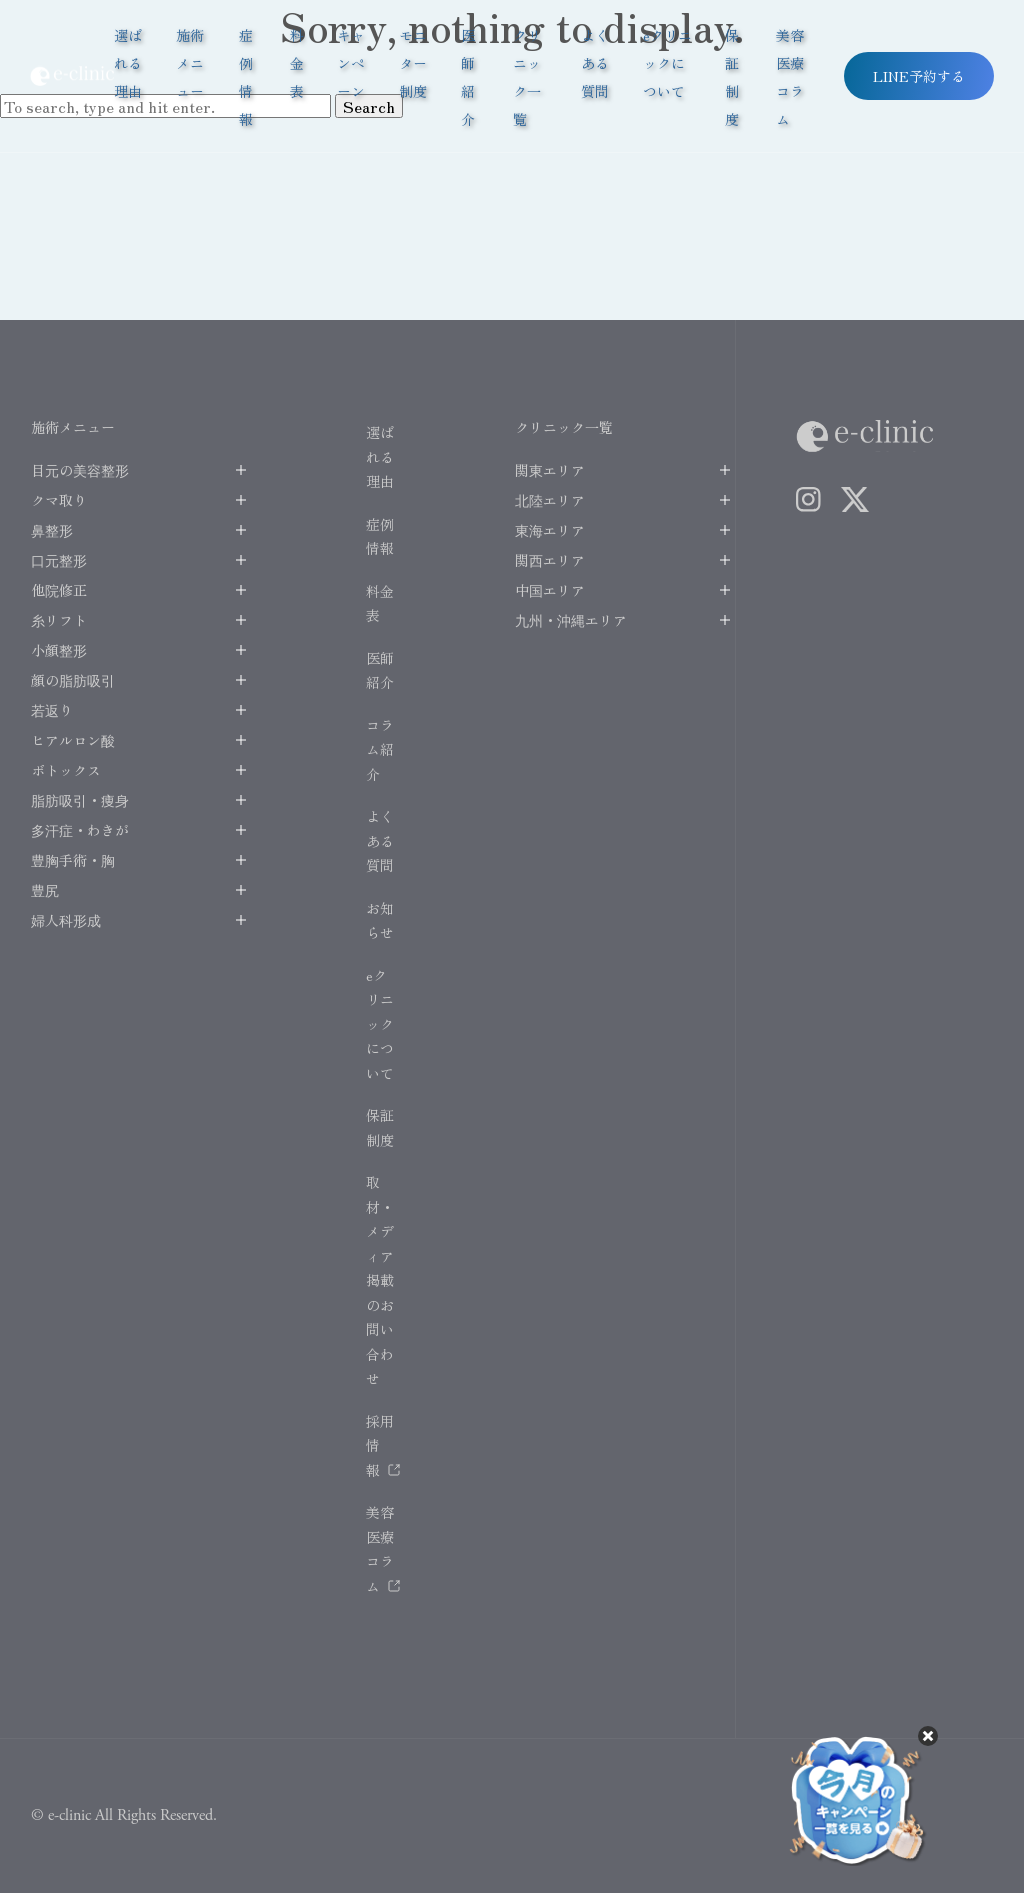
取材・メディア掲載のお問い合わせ (380, 1280)
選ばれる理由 (128, 63)
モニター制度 (413, 63)
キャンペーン (351, 63)
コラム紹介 (380, 749)
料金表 (297, 63)
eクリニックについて (667, 63)
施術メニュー (190, 63)
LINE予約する (919, 76)
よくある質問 (595, 63)
